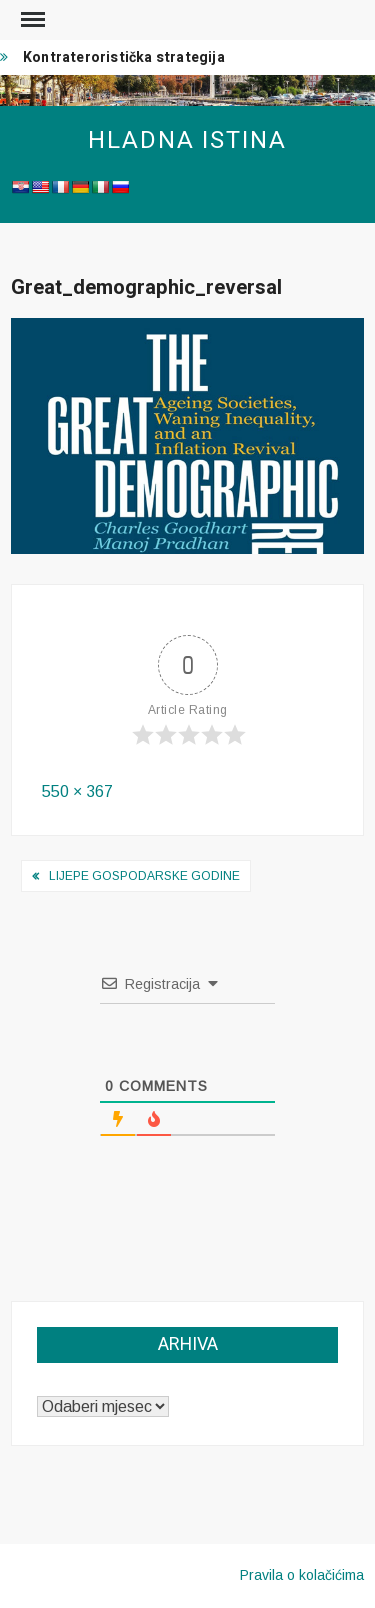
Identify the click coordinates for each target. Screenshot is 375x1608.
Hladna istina (187, 140)
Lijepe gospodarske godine (144, 876)
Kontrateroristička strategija (124, 57)
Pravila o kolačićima (302, 1575)
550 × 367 (77, 791)
